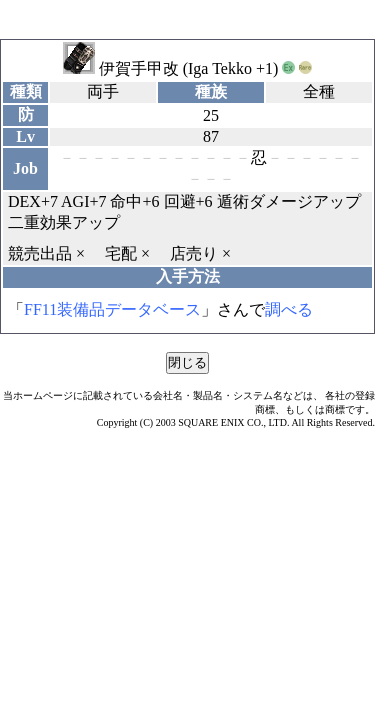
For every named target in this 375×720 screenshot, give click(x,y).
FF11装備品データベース (112, 309)
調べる (289, 309)
